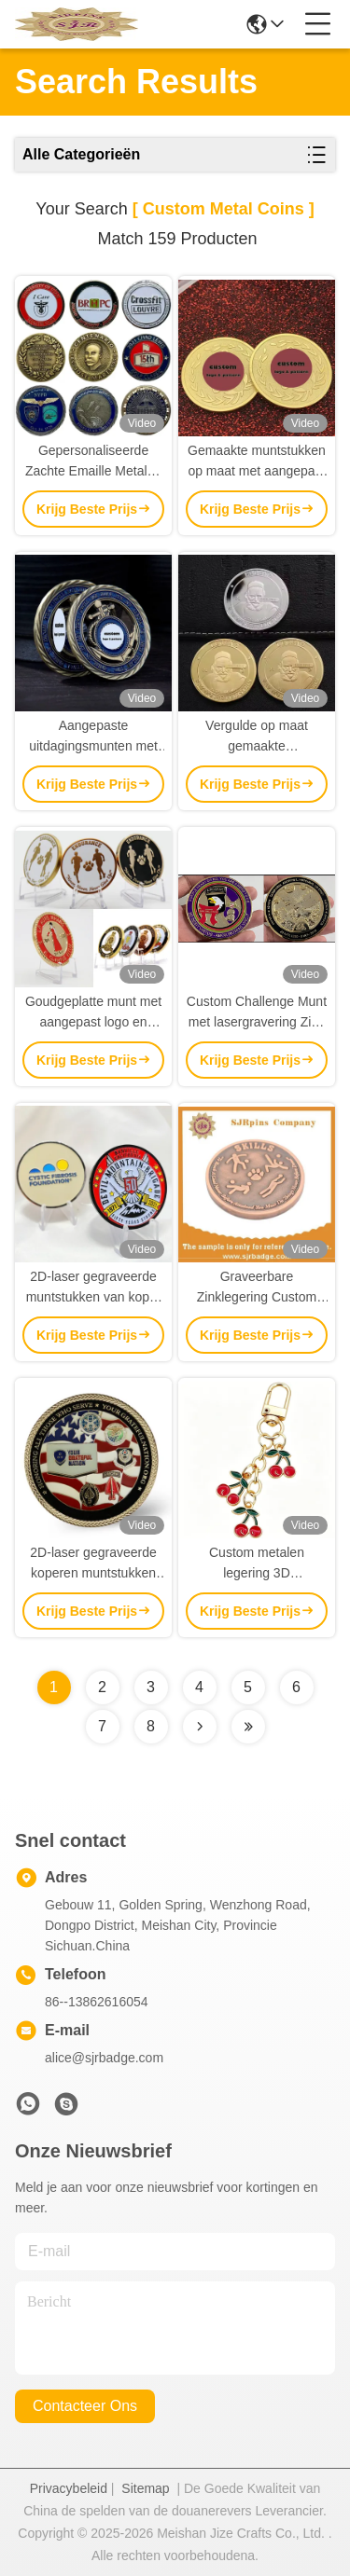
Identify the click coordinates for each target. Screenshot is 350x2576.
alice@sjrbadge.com (104, 2057)
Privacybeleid (68, 2488)
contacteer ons (85, 2406)
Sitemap (145, 2488)
